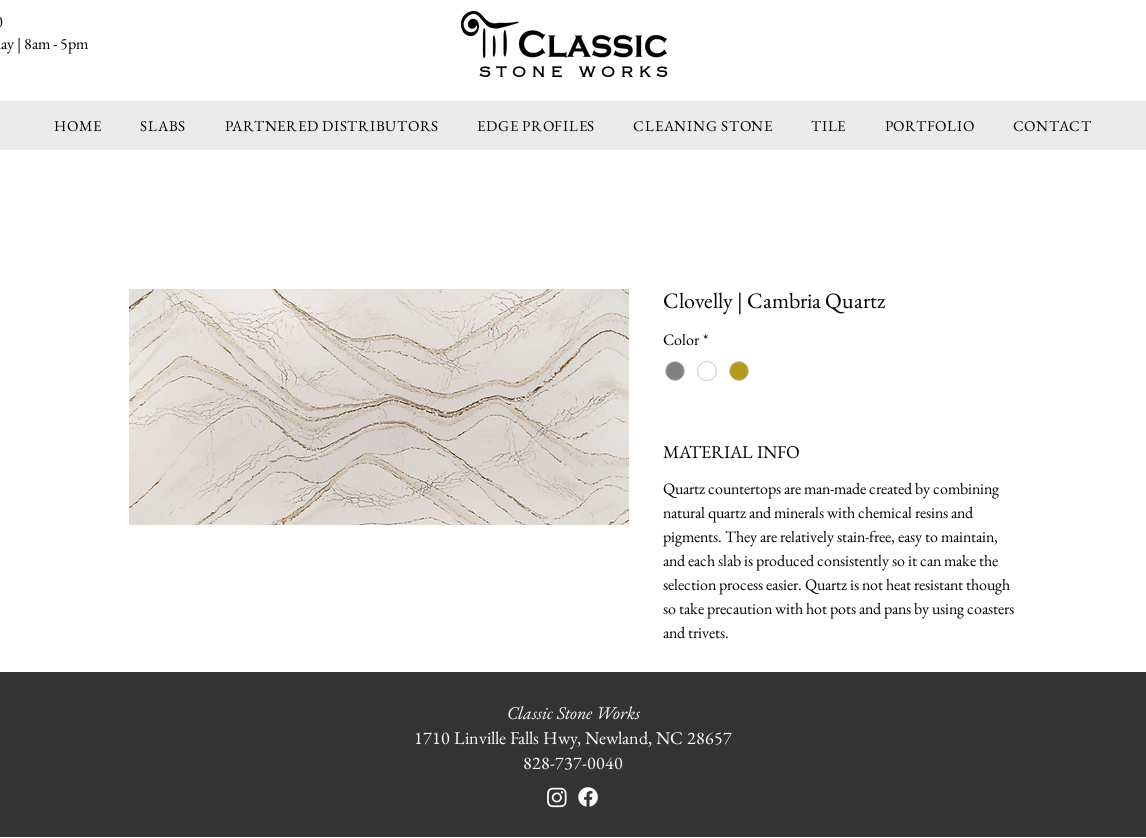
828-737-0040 (573, 762)
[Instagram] (557, 797)
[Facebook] (588, 797)
